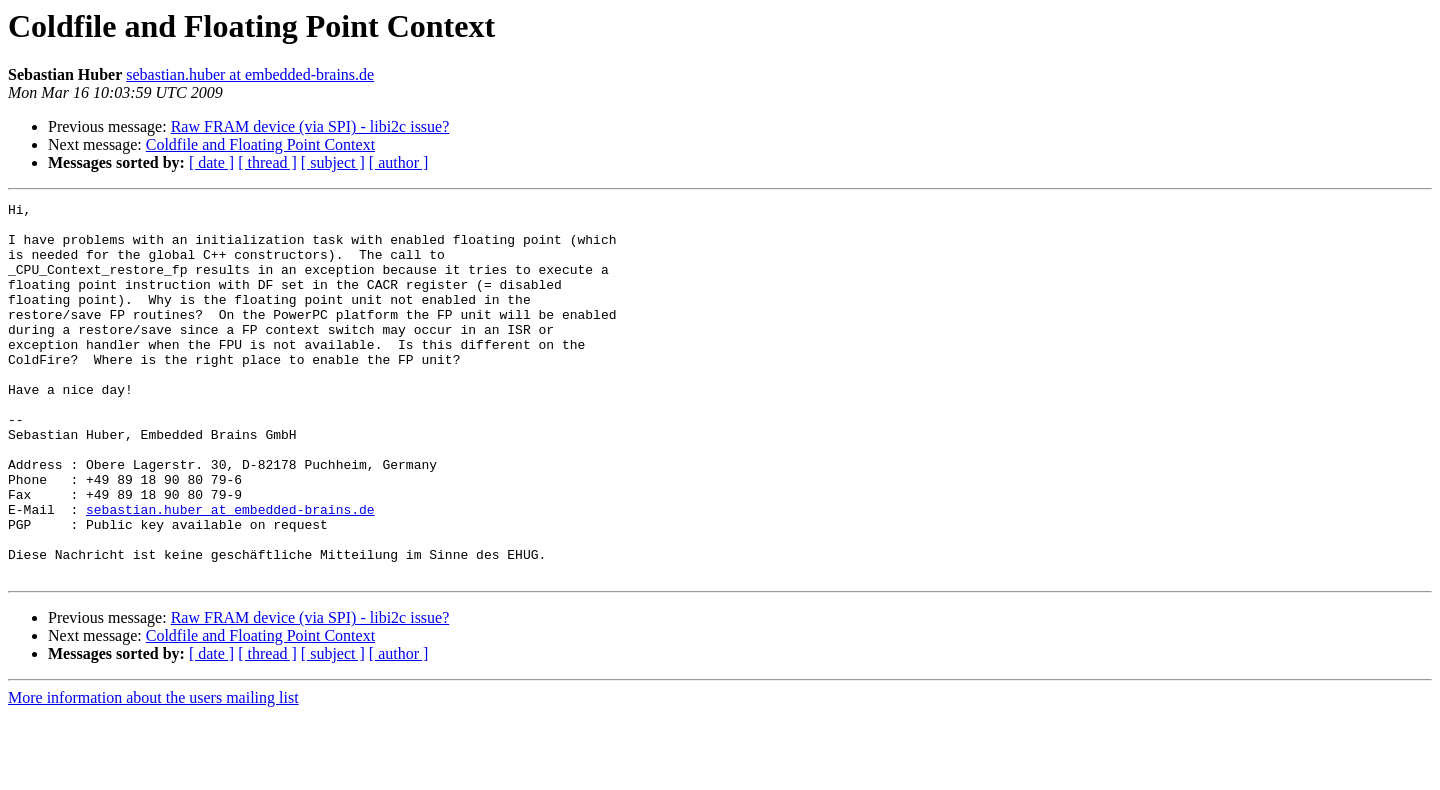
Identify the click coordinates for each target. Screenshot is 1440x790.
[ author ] (399, 162)
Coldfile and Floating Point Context (260, 144)
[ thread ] (267, 162)
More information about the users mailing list (153, 772)
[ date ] (211, 162)
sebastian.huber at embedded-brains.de (250, 74)
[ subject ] (333, 162)
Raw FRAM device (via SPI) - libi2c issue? (310, 126)
